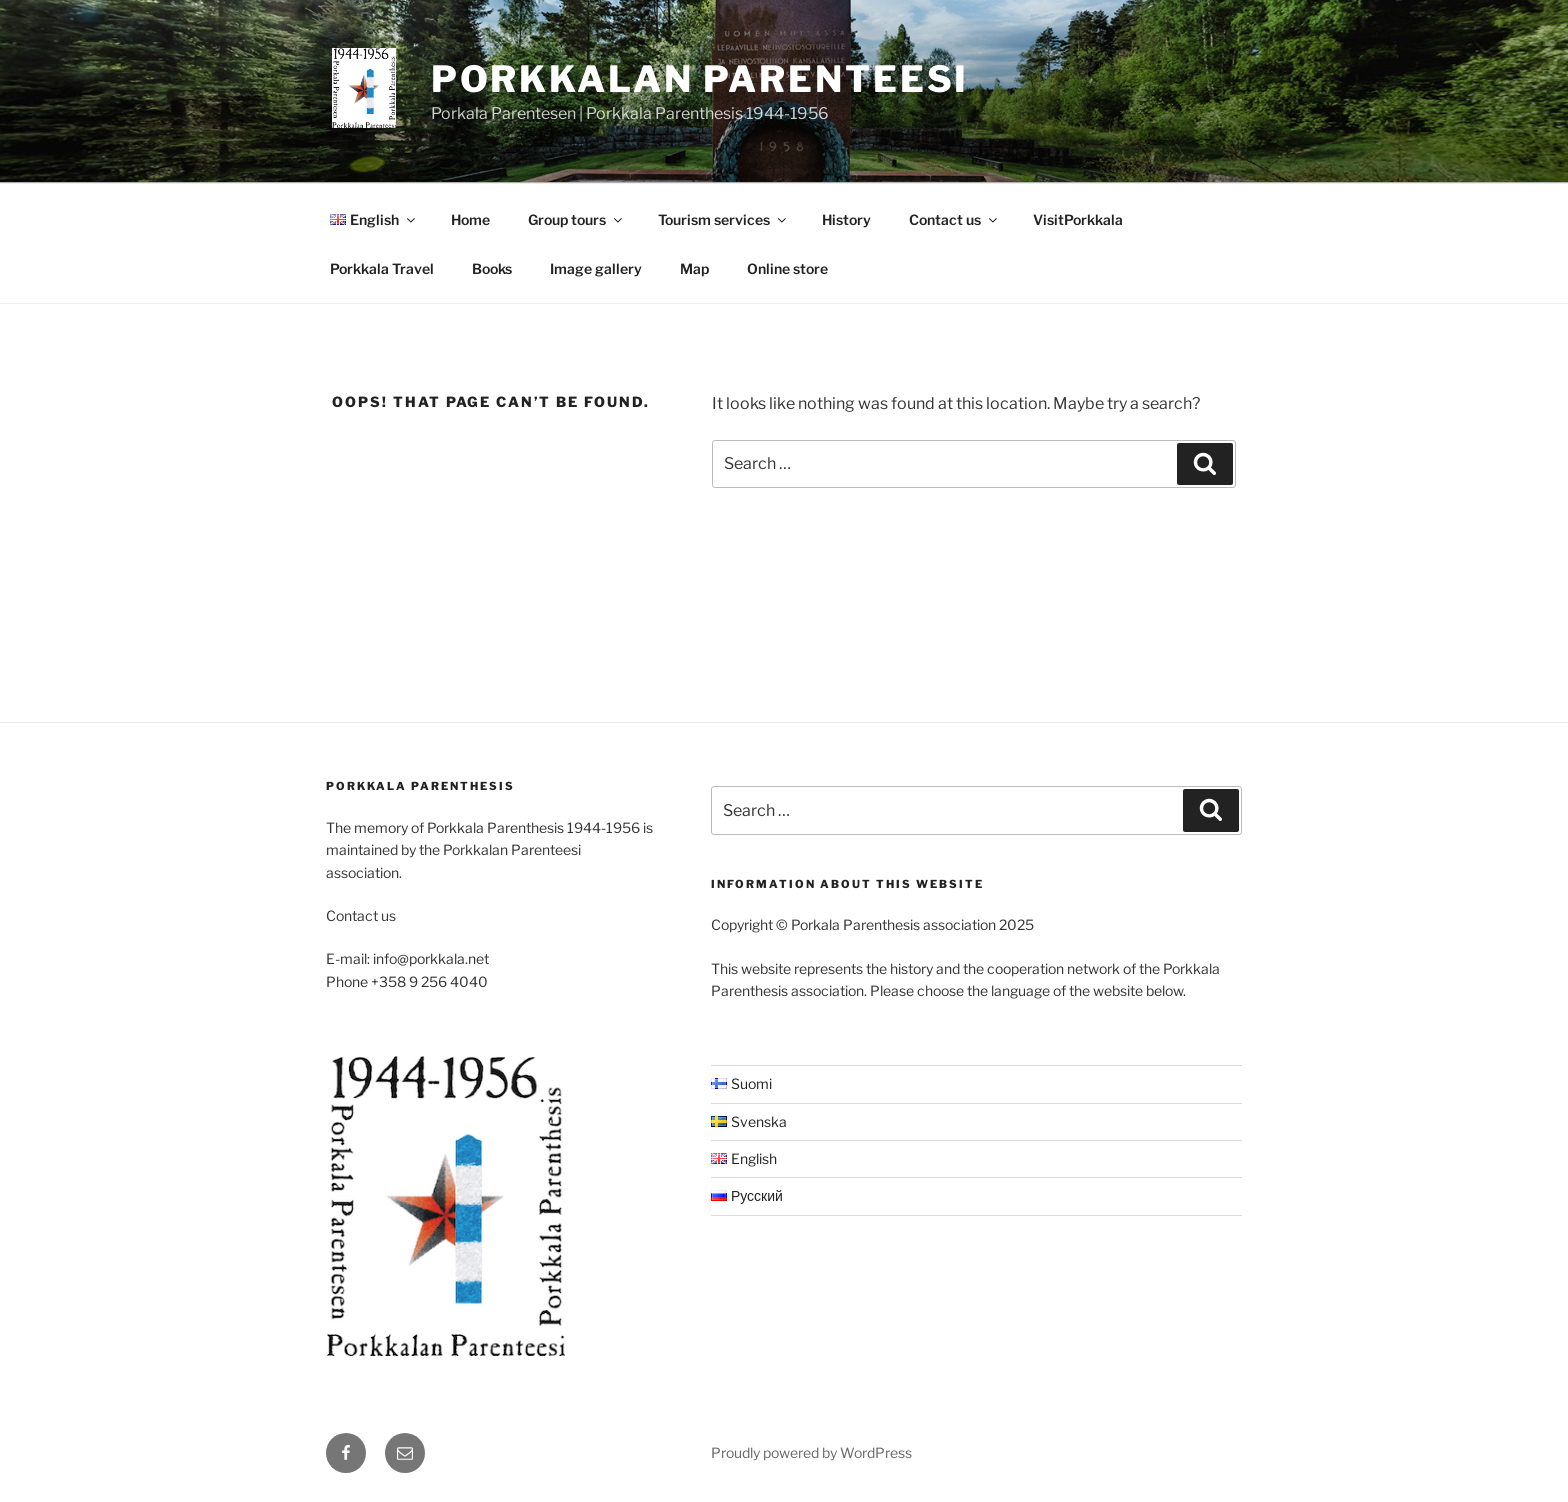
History (846, 219)
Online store (787, 268)
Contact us (954, 219)
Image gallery (596, 268)
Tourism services (723, 219)
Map (694, 268)
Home (470, 219)
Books (492, 268)
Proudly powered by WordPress (811, 1452)
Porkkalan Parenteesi (700, 79)
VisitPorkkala (1078, 219)
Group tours (576, 219)
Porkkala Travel (382, 268)
